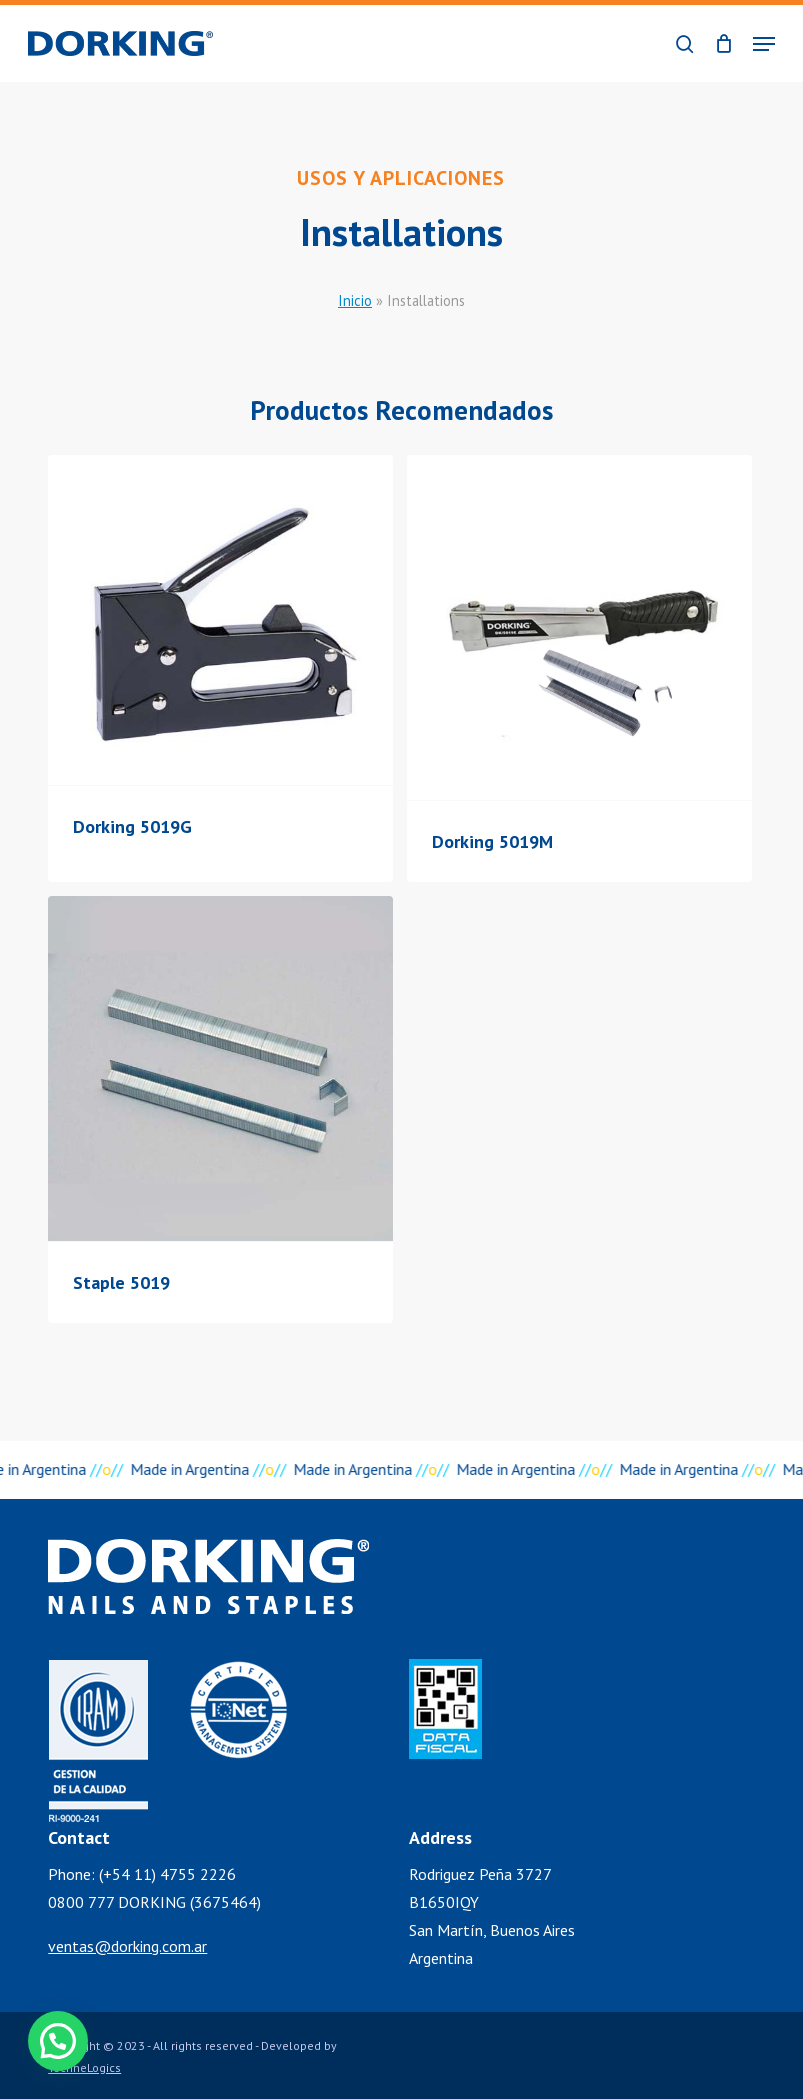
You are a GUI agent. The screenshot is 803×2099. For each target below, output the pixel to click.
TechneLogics (84, 2067)
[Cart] (723, 43)
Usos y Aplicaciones (401, 178)
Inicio (355, 300)
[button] (764, 44)
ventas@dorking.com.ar (127, 1946)
